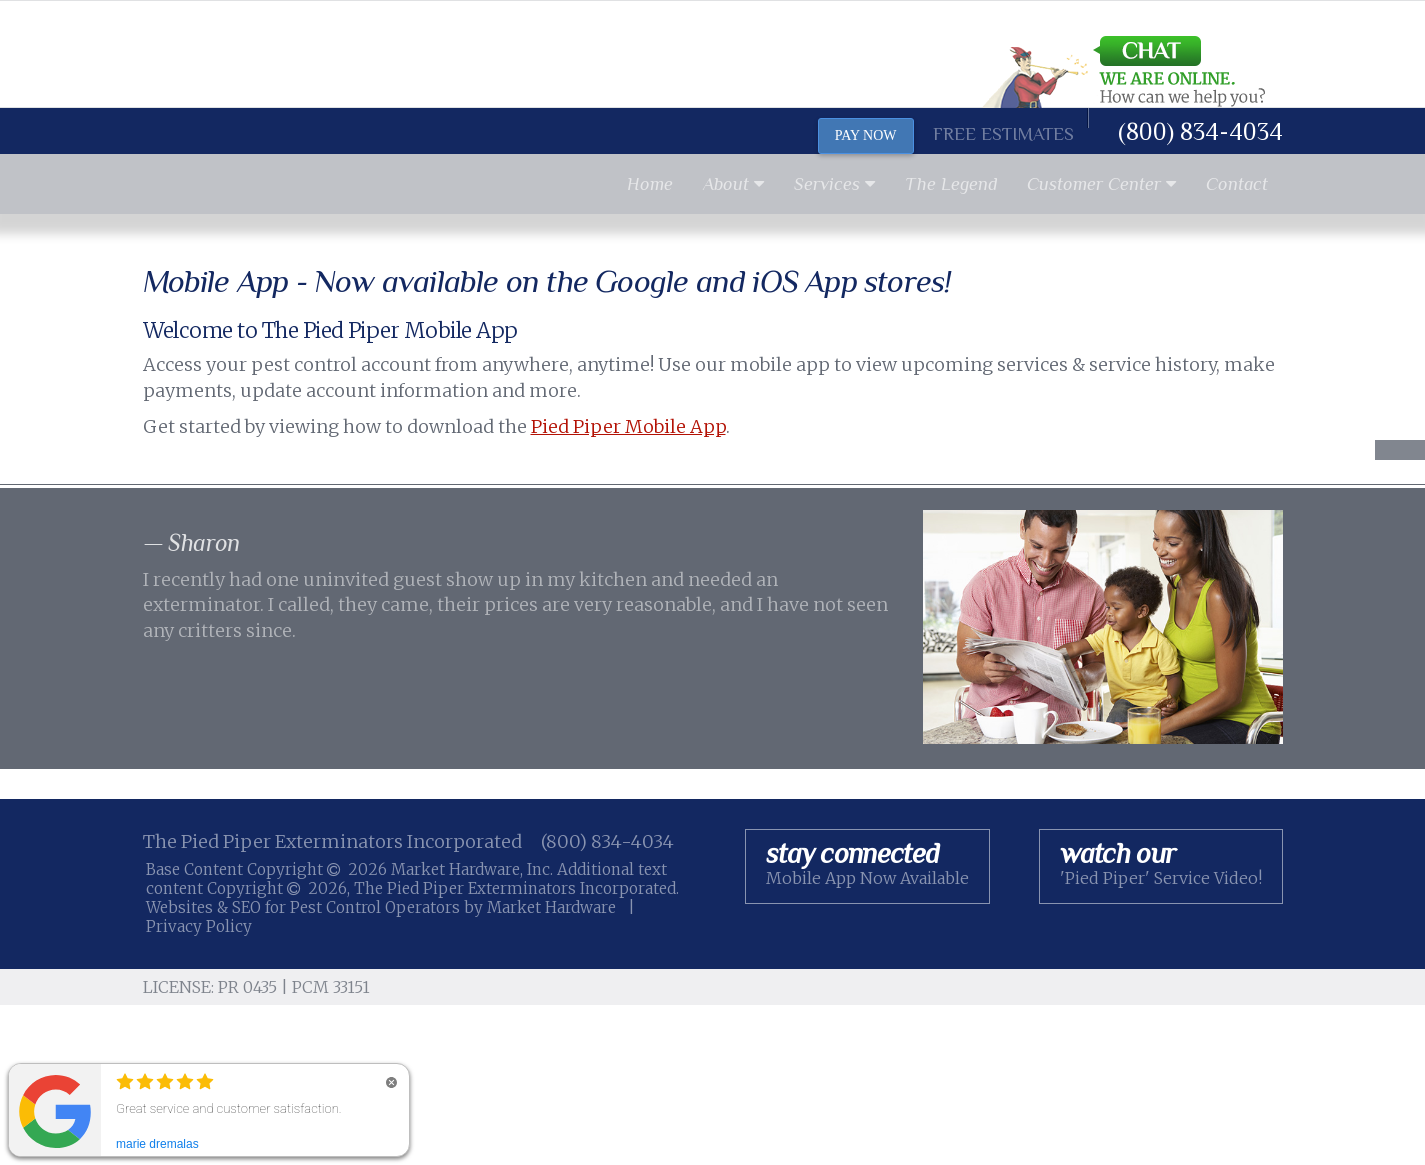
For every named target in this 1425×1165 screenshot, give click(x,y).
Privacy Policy (199, 926)
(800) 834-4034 (1200, 131)
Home (650, 184)
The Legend (951, 184)
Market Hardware (551, 907)
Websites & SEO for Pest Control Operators (305, 907)
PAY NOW (866, 135)
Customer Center (1101, 184)
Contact (1237, 184)
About (733, 184)
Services (834, 184)
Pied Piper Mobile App (628, 426)
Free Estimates (1003, 134)
